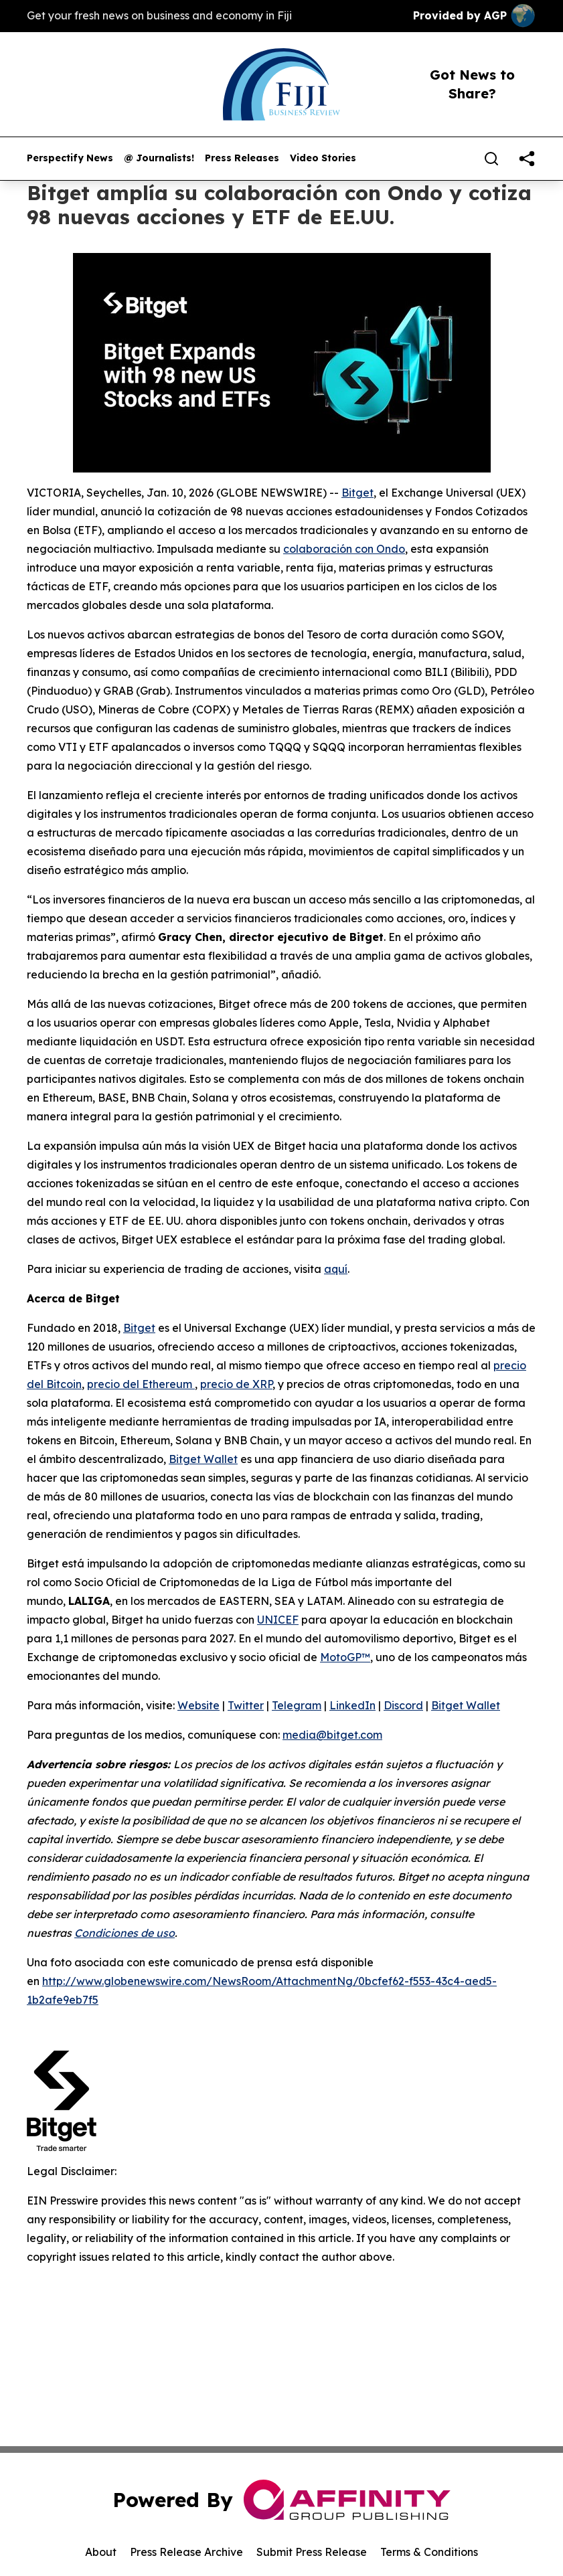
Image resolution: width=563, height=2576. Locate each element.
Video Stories (323, 158)
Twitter (246, 1705)
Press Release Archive (186, 2552)
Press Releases (242, 158)
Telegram (296, 1705)
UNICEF (278, 1619)
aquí (335, 1269)
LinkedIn (352, 1705)
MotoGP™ (345, 1657)
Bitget (357, 492)
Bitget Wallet (203, 1459)
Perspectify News (70, 158)
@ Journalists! (159, 158)
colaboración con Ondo (344, 548)
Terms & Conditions (429, 2552)
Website (198, 1705)
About (100, 2552)
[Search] (491, 158)
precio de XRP (236, 1384)
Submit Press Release (311, 2552)
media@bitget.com (332, 1734)
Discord (403, 1705)
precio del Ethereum (141, 1384)
